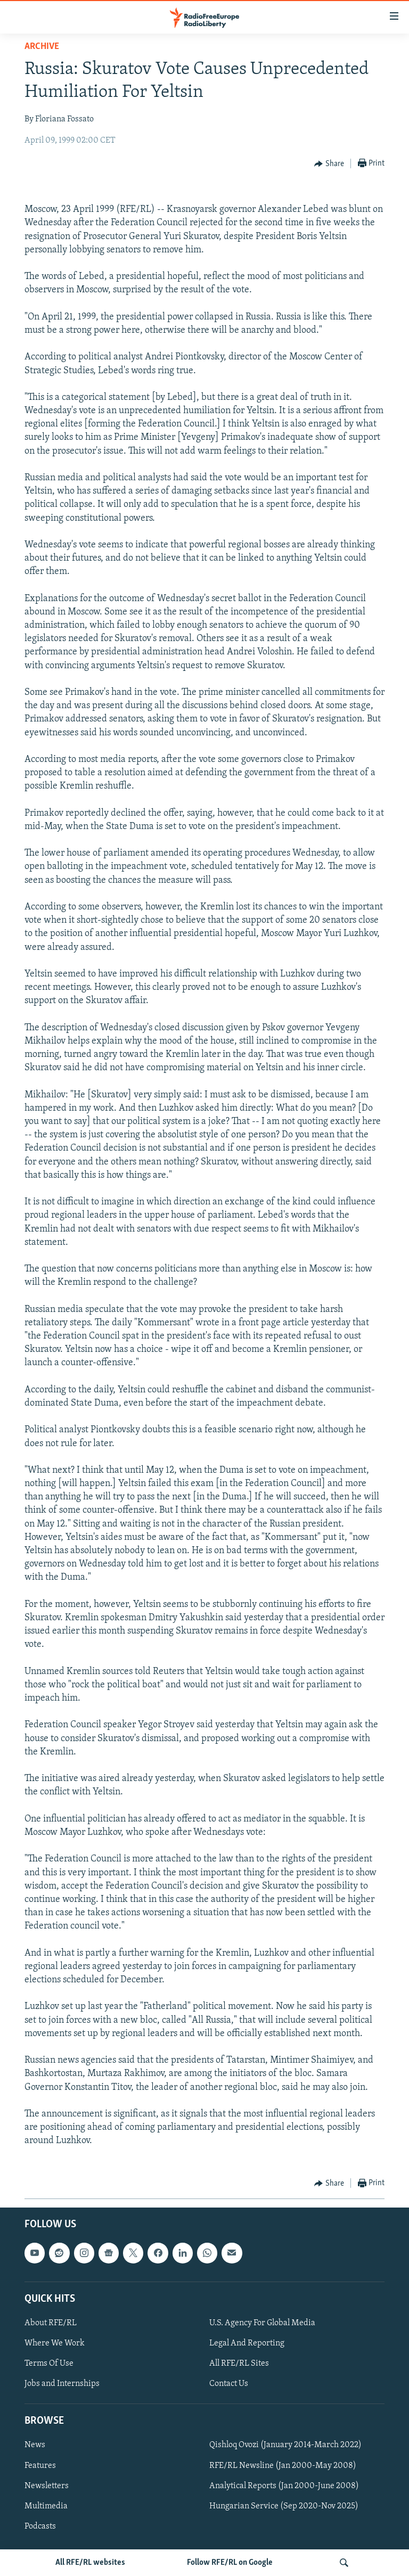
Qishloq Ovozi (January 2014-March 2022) (285, 2445)
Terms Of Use (48, 2363)
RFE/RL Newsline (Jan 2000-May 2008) (282, 2465)
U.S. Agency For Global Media (262, 2323)
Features (40, 2465)
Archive (41, 47)
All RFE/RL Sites (239, 2363)
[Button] (329, 164)
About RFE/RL (50, 2323)
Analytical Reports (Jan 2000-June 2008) (284, 2485)
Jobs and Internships (62, 2384)
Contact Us (228, 2384)
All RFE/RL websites (90, 2562)
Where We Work (54, 2343)
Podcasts (40, 2526)
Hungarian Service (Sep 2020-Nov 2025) (283, 2505)
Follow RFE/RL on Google (230, 2562)
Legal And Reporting (246, 2343)
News (34, 2445)
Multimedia (46, 2505)
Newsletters (46, 2485)
